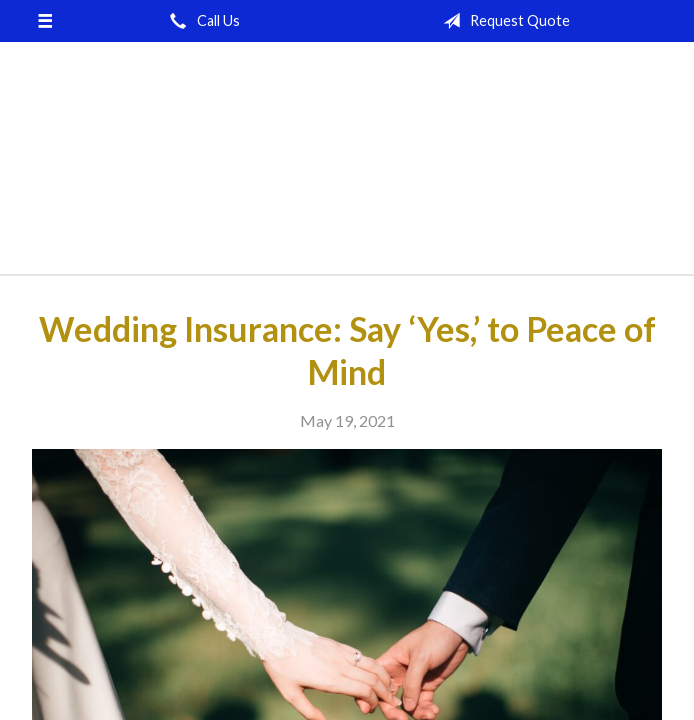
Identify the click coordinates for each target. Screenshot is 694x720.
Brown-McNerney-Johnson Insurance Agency (347, 167)
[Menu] (45, 21)
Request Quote (502, 21)
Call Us (201, 21)
